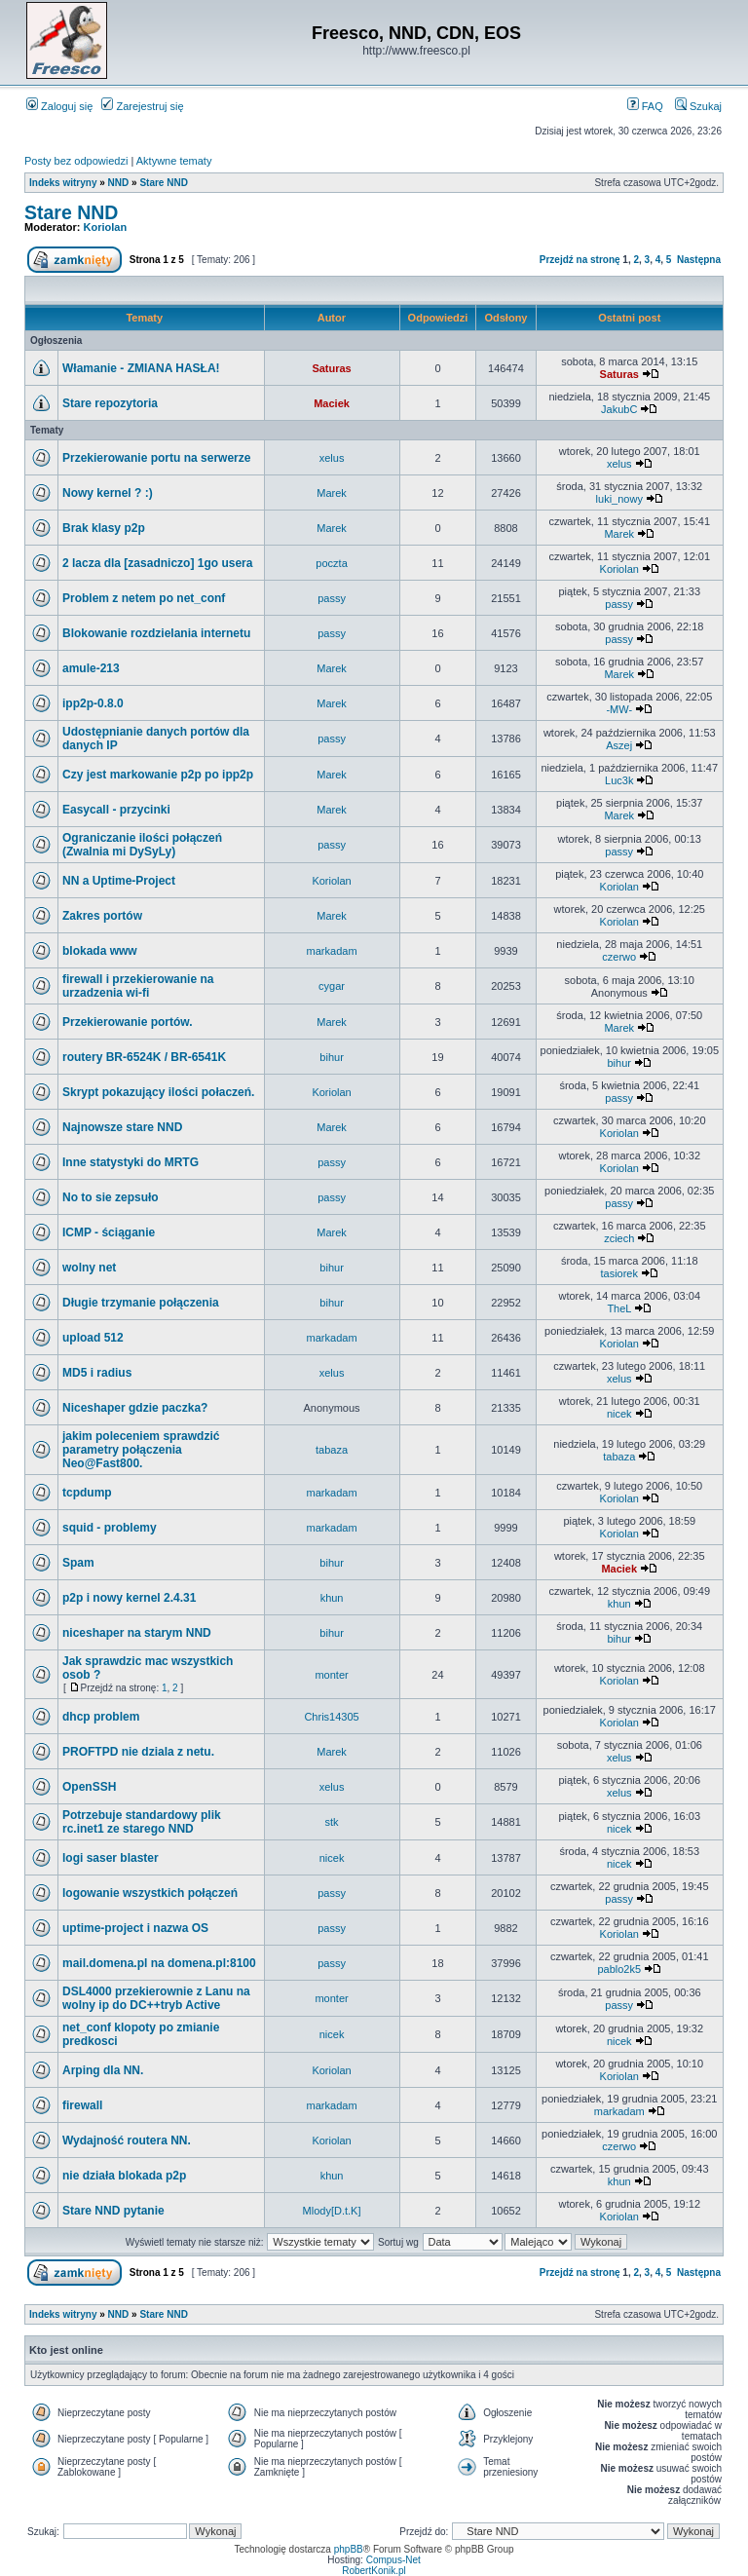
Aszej (619, 745)
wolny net (89, 1267)
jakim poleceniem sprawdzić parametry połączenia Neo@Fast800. (140, 1449)
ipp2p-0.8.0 (93, 703)
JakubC (619, 409)
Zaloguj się (59, 106)
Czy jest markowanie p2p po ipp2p (157, 774)
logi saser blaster (110, 1858)
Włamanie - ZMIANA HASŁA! (141, 368)
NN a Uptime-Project (118, 881)
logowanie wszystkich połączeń (150, 1893)
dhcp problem (100, 1717)
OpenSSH (89, 1787)
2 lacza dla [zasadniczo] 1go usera (157, 563)
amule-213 (91, 668)
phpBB (348, 2549)
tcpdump (87, 1492)
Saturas (331, 368)
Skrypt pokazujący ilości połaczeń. (158, 1092)
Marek (332, 493)
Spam (78, 1563)
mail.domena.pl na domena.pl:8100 (159, 1963)
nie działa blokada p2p (124, 2175)
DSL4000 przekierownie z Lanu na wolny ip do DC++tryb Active (156, 1998)
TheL (619, 1308)
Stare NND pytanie (113, 2210)
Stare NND (163, 182)
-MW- (619, 709)
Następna (699, 259)
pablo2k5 (619, 1969)
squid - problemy (109, 1527)
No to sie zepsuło (110, 1197)
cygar (331, 986)
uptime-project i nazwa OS (135, 1928)
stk (332, 1822)
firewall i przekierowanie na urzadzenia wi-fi (137, 986)
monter (331, 1675)
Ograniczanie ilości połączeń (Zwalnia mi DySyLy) (142, 844)
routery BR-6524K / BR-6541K (144, 1057)
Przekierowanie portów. (127, 1022)
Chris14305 (331, 1717)
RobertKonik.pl (374, 2570)
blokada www (99, 951)
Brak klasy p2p (103, 528)
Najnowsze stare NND (122, 1127)
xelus (332, 458)
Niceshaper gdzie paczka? (134, 1408)
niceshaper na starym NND (136, 1633)
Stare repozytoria (110, 403)
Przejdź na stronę (580, 259)
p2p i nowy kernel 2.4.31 (129, 1598)
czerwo (619, 957)
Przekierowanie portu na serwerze (156, 458)
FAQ (645, 106)
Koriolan (106, 227)
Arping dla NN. (102, 2070)
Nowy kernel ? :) (107, 493)
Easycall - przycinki (116, 809)
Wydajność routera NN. (126, 2140)
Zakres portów (102, 916)
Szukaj (698, 106)
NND (119, 182)
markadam (332, 951)
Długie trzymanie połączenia (140, 1302)
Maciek (332, 403)
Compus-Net (393, 2560)
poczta (331, 563)
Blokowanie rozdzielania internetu (156, 633)
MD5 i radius (96, 1373)
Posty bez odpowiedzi (76, 161)
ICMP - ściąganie (108, 1232)
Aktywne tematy (174, 161)
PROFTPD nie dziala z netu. (138, 1752)
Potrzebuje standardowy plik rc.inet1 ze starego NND (141, 1822)
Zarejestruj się (142, 106)
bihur (331, 1057)
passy (332, 598)
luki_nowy (619, 499)
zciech (619, 1238)
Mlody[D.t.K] (332, 2210)
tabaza (332, 1450)
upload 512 (93, 1338)
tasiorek (619, 1273)
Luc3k (619, 780)
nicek (619, 1414)
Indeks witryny (62, 182)
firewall (82, 2105)
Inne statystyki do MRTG (130, 1162)
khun (332, 1598)
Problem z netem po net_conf (143, 598)
